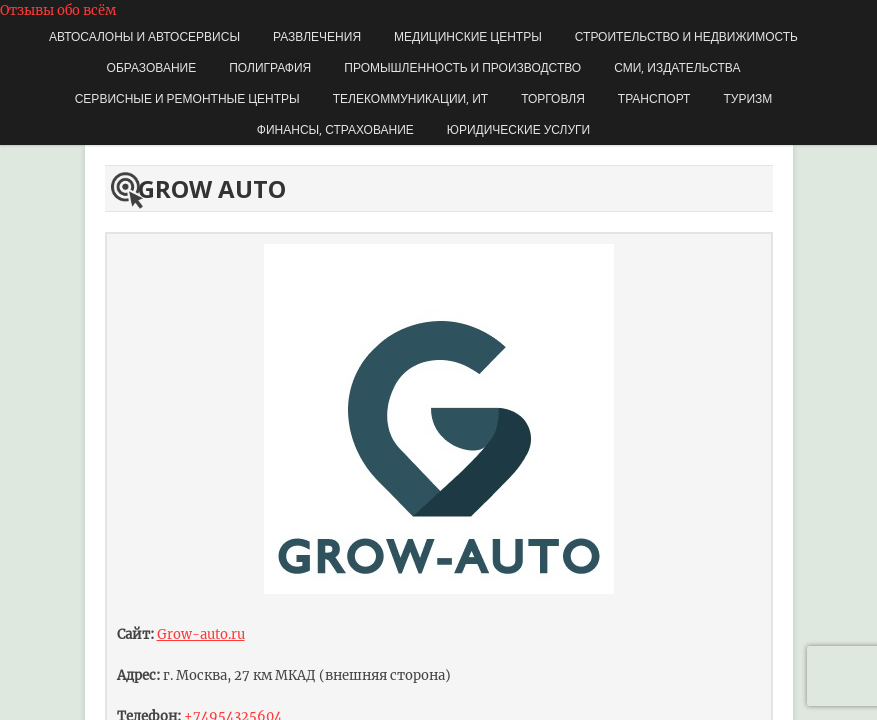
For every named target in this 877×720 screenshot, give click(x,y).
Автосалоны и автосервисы (144, 36)
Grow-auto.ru (201, 634)
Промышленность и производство (462, 67)
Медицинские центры (468, 36)
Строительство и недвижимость (686, 36)
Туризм (747, 98)
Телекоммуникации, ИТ (410, 98)
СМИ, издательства (677, 67)
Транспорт (654, 98)
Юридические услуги (518, 129)
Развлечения (317, 36)
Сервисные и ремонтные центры (187, 98)
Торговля (553, 98)
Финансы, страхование (335, 129)
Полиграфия (270, 67)
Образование (152, 67)
